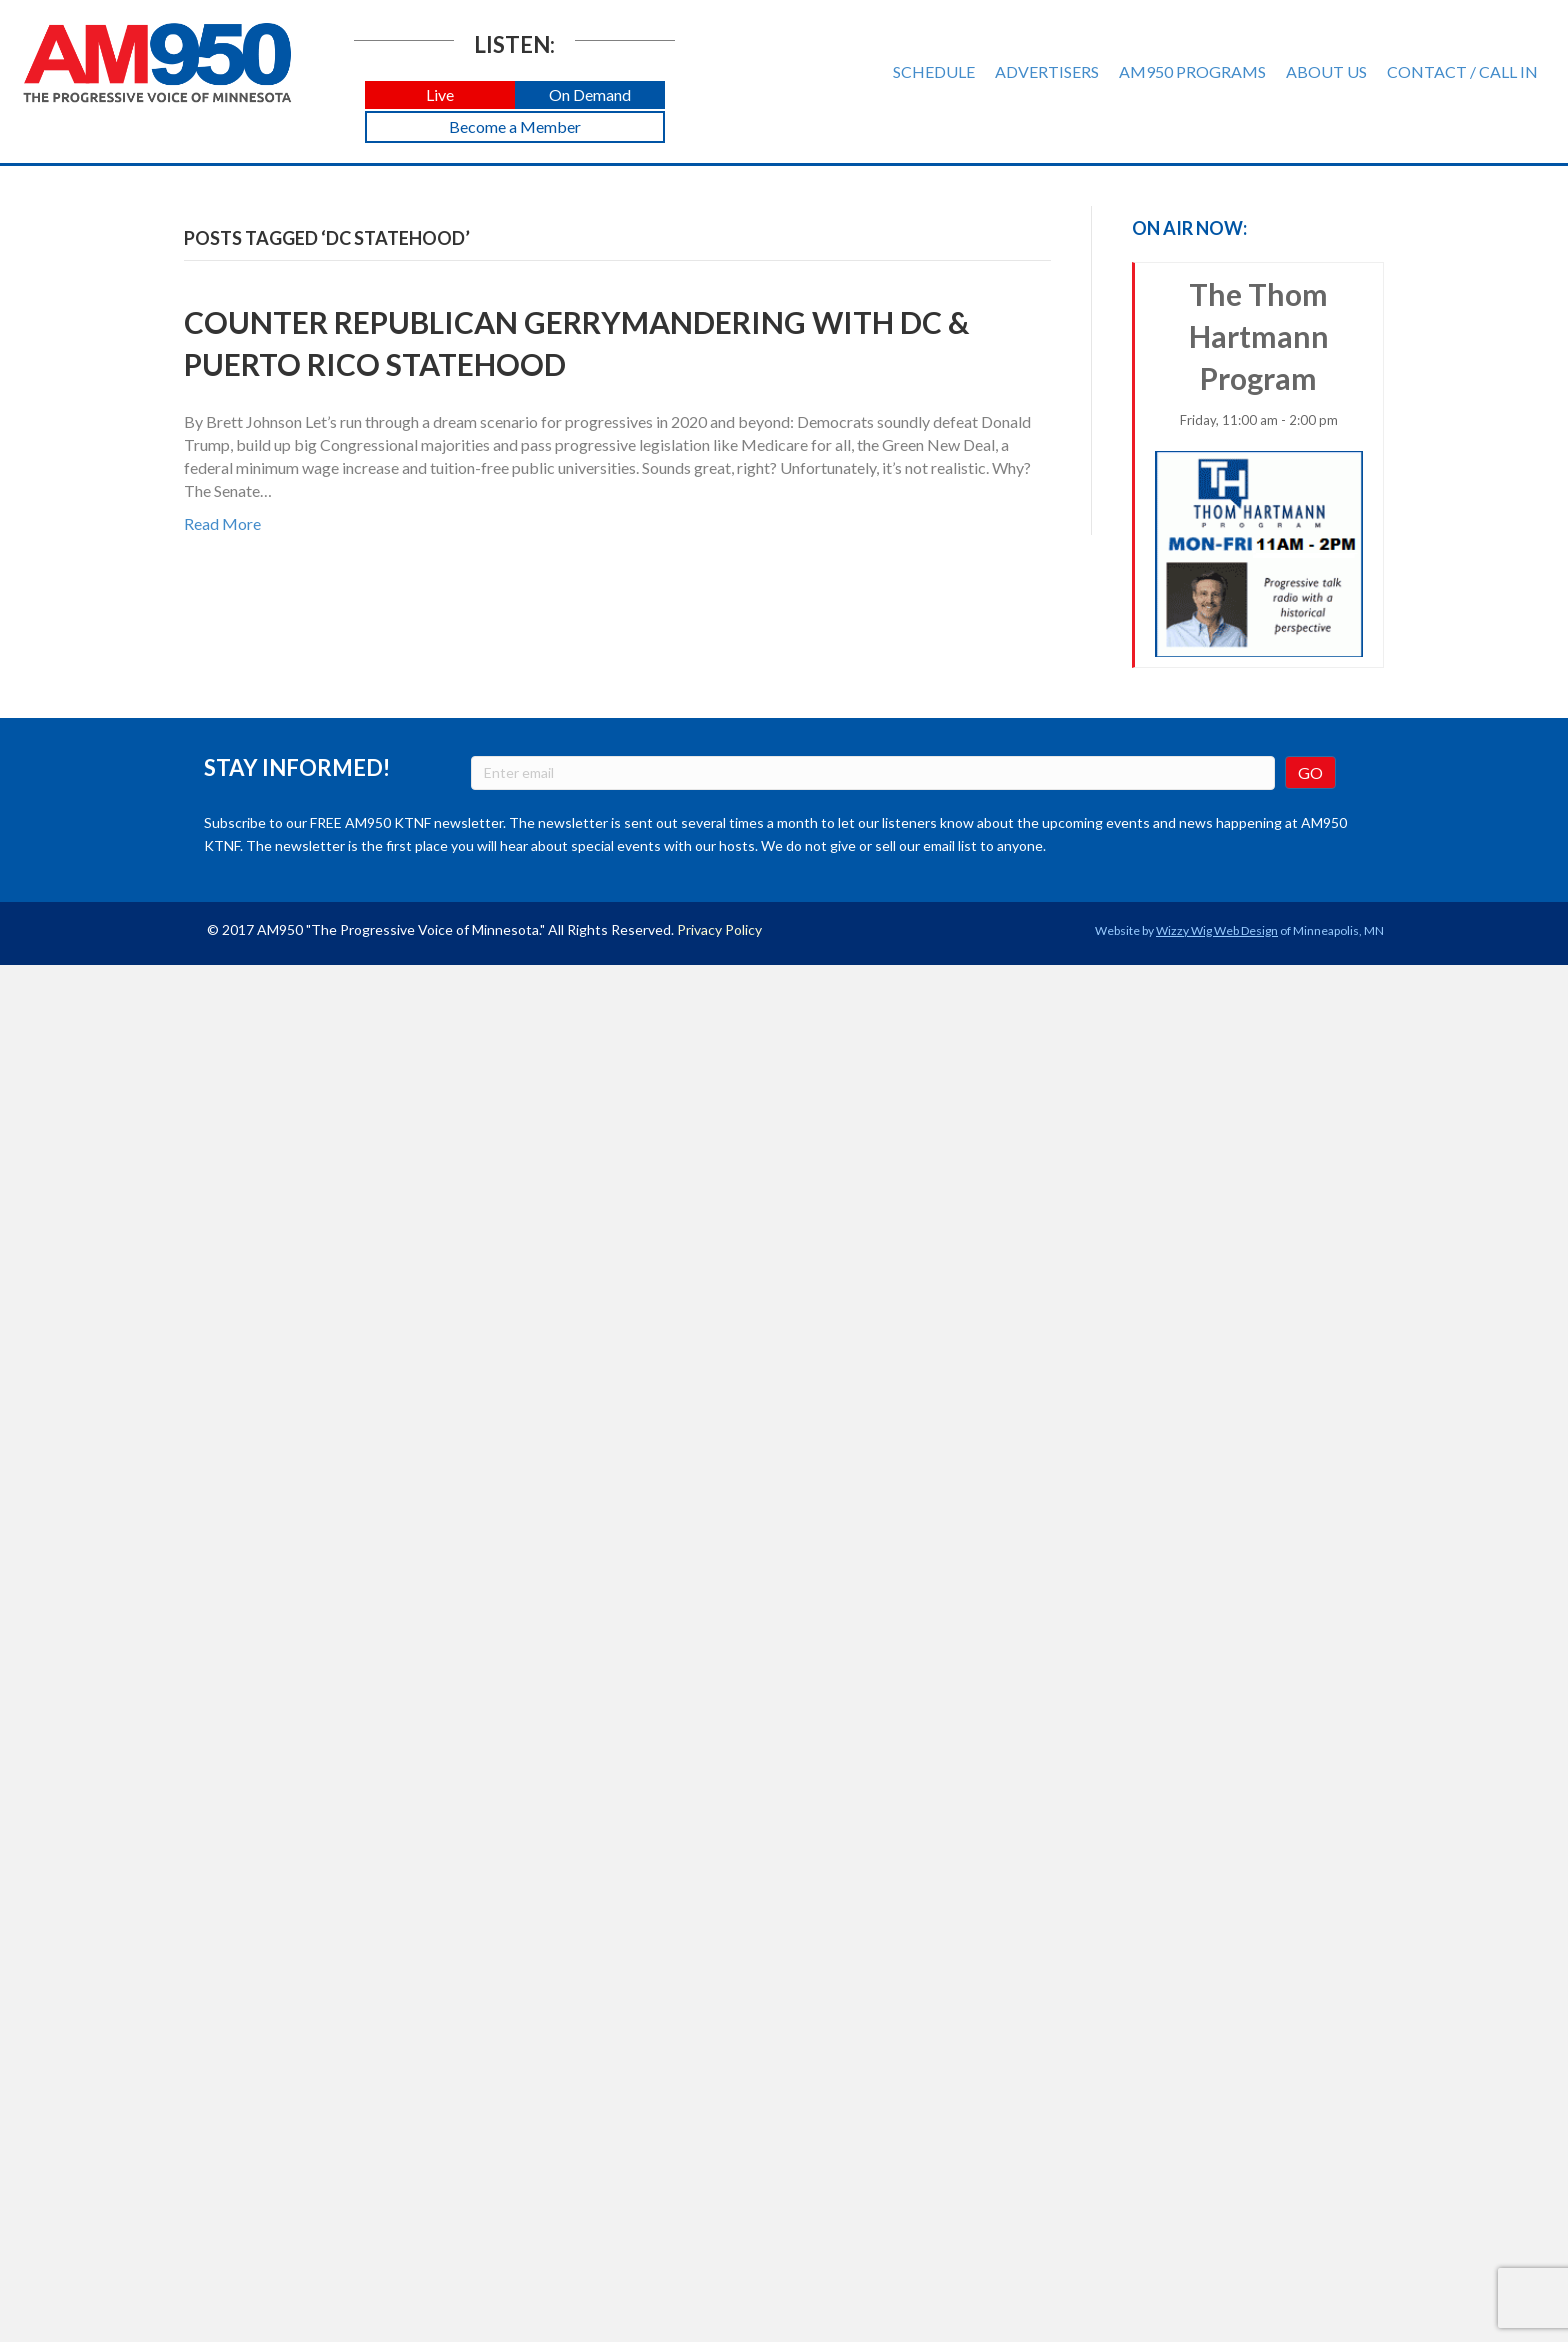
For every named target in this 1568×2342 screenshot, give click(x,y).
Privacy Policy (719, 929)
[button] (440, 95)
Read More (222, 523)
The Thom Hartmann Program (1259, 466)
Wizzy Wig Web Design (1217, 930)
